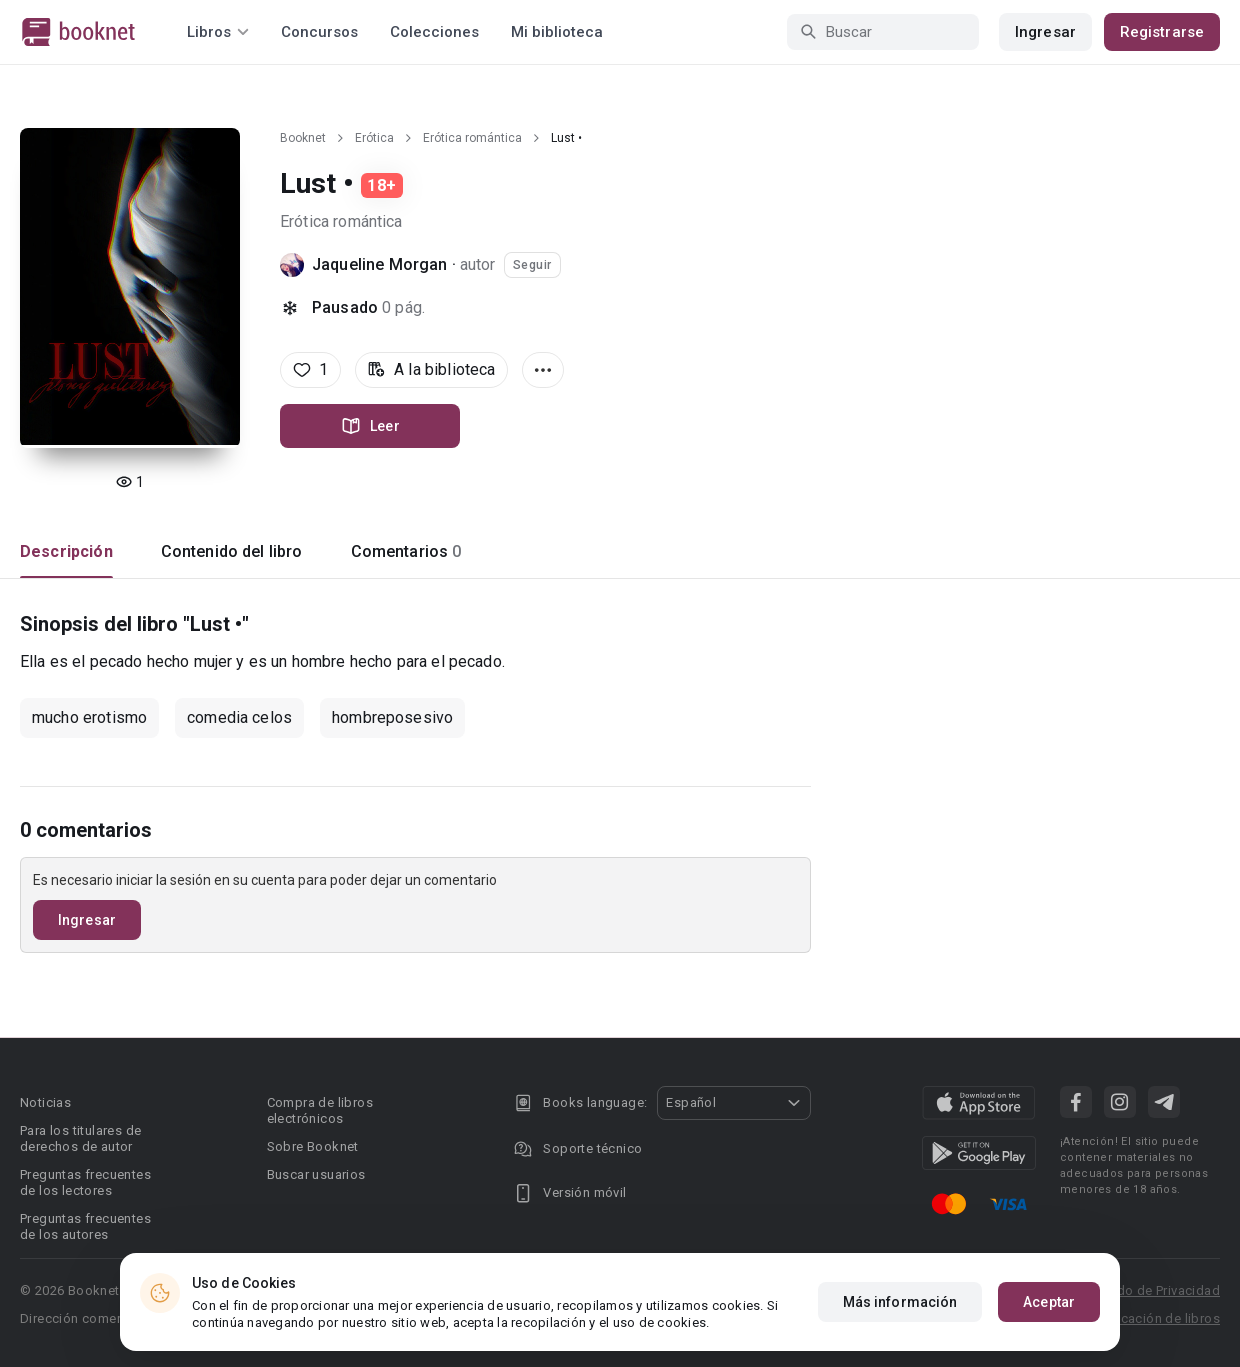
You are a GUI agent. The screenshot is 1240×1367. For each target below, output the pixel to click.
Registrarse (1162, 32)
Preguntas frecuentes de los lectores (85, 1182)
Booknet (303, 138)
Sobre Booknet (313, 1146)
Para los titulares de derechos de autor (80, 1138)
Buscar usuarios (316, 1174)
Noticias (45, 1102)
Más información (900, 1302)
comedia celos (239, 717)
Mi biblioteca (557, 32)
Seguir (532, 265)
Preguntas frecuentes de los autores (85, 1226)
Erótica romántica (472, 138)
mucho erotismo (89, 717)
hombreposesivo (392, 717)
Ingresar (1045, 32)
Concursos (319, 32)
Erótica (374, 138)
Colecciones (434, 32)
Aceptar (1049, 1302)
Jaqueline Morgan (379, 264)
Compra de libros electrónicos (320, 1110)
